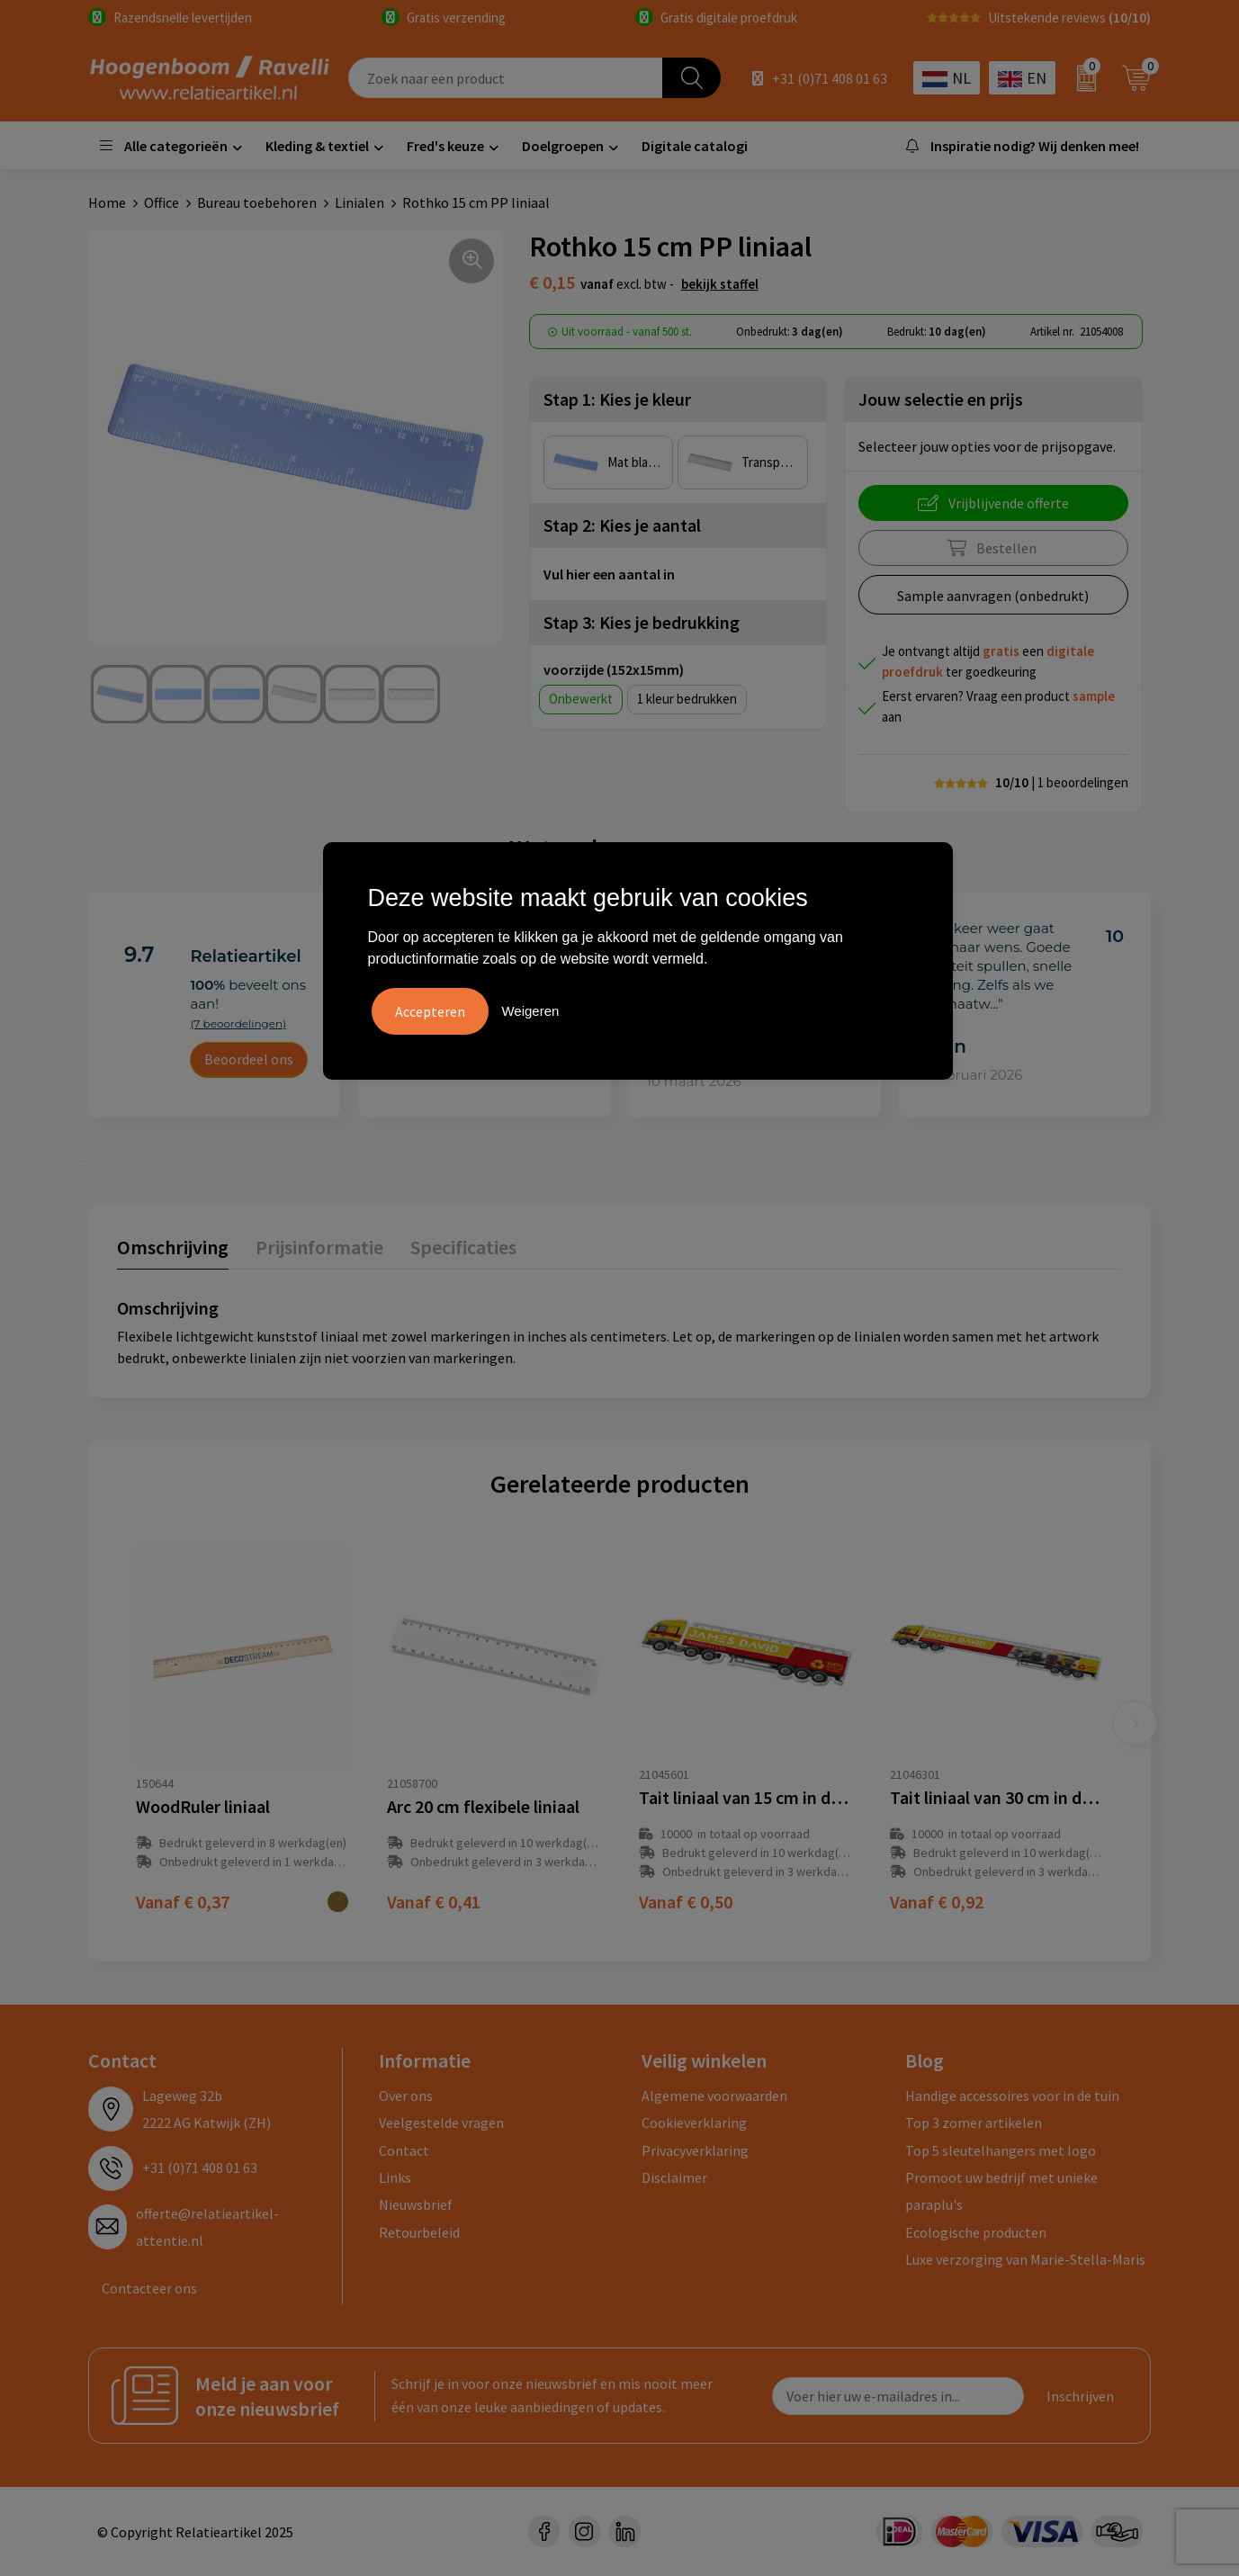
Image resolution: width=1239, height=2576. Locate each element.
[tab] (173, 1251)
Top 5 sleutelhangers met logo (1000, 2150)
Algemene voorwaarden (714, 2096)
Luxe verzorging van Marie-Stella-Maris (1025, 2259)
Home (107, 202)
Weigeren (530, 1011)
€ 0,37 (182, 1901)
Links (395, 2177)
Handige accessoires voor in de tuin (1012, 2096)
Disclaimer (674, 2177)
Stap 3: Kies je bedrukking (641, 622)
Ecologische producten (975, 2232)
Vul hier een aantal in (609, 574)
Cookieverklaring (694, 2123)
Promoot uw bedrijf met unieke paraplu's (1001, 2190)
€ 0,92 (936, 1901)
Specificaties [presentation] (463, 1247)
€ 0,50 (685, 1901)
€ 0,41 (433, 1901)
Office (161, 202)
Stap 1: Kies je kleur (617, 399)
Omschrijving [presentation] (173, 1247)
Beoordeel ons (248, 1059)
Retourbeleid (419, 2232)
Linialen (359, 202)
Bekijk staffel (720, 283)
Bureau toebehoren (257, 202)
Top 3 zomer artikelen (973, 2123)
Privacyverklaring (695, 2150)
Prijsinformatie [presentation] (319, 1247)
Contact (404, 2150)
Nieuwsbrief (416, 2204)
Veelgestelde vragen (441, 2123)
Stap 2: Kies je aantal (622, 525)
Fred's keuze (445, 146)
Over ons (406, 2096)
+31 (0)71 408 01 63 (829, 78)
